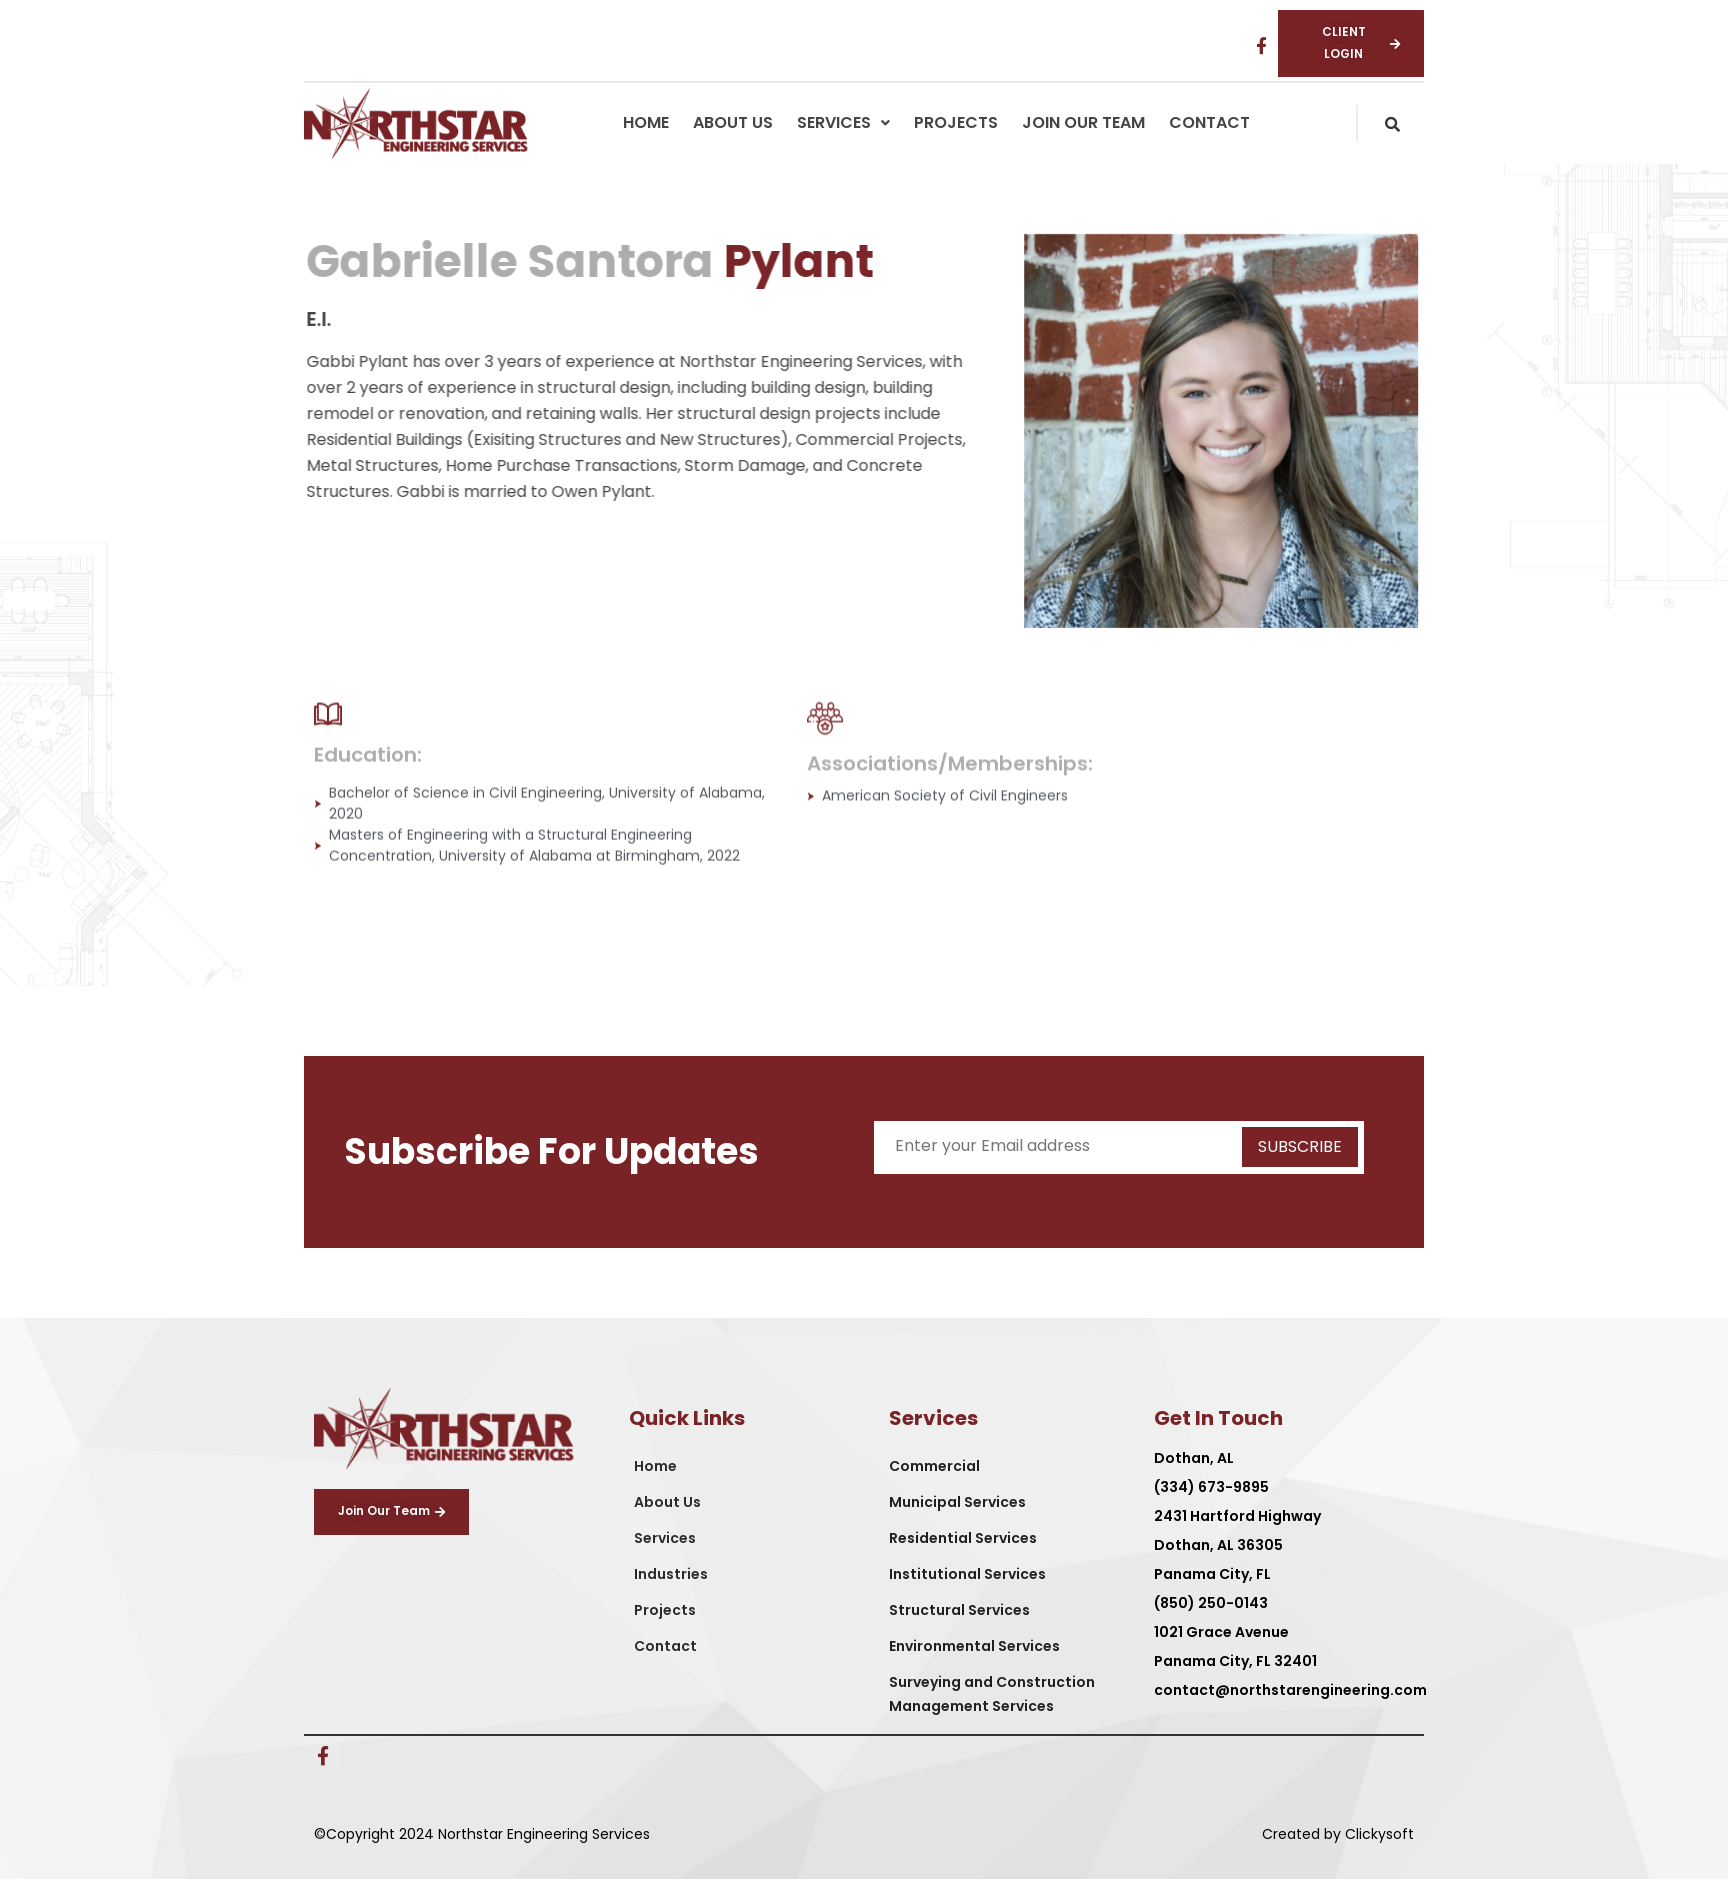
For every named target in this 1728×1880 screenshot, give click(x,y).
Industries (671, 1575)
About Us (733, 124)
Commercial (934, 1467)
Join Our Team (1083, 124)
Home (646, 124)
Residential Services (963, 1539)
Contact (1209, 124)
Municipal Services (957, 1503)
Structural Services (959, 1611)
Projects (956, 124)
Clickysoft (1379, 1835)
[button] (843, 124)
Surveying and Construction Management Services (992, 1695)
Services (843, 124)
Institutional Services (967, 1575)
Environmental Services (974, 1647)
